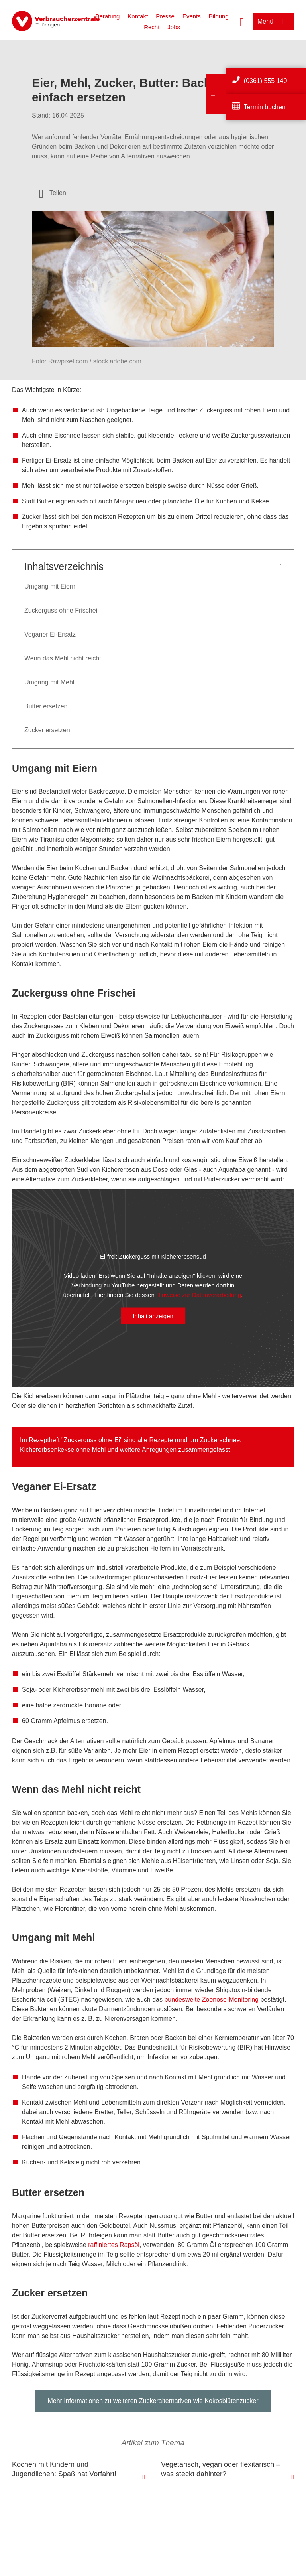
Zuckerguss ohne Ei (92, 1440)
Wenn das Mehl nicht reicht (62, 658)
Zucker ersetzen (47, 730)
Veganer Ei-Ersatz (50, 634)
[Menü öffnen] (273, 21)
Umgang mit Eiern (49, 586)
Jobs (173, 27)
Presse (165, 16)
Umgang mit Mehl (49, 682)
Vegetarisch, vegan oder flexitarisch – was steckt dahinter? (220, 2469)
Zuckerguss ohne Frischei (60, 610)
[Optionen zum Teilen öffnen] (52, 193)
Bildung (219, 16)
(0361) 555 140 (265, 80)
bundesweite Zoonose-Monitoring (211, 1999)
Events (191, 16)
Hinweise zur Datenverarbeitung (198, 1294)
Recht (151, 27)
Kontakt (138, 16)
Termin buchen (265, 107)
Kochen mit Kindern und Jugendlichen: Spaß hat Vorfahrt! (64, 2469)
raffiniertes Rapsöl (113, 2244)
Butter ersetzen (46, 706)
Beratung (107, 16)
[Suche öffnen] (242, 21)
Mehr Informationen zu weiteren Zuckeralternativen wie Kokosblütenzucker (152, 2400)
